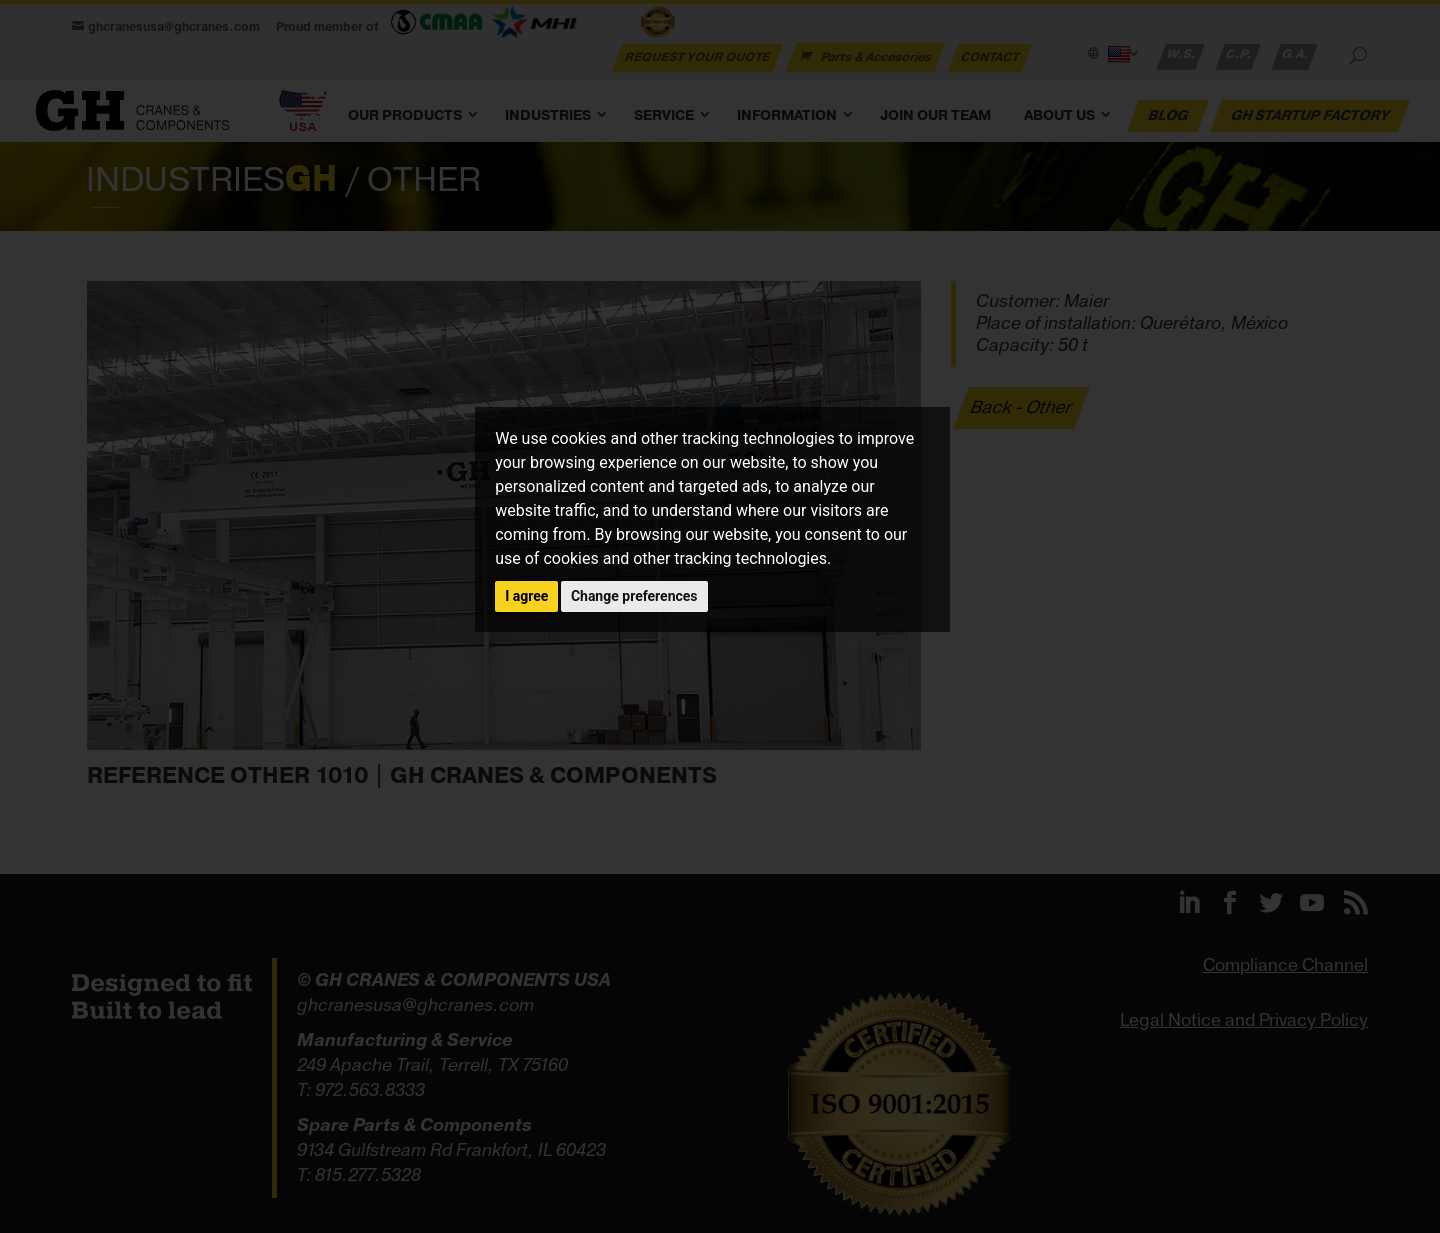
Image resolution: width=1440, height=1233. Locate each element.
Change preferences (634, 596)
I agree (526, 596)
